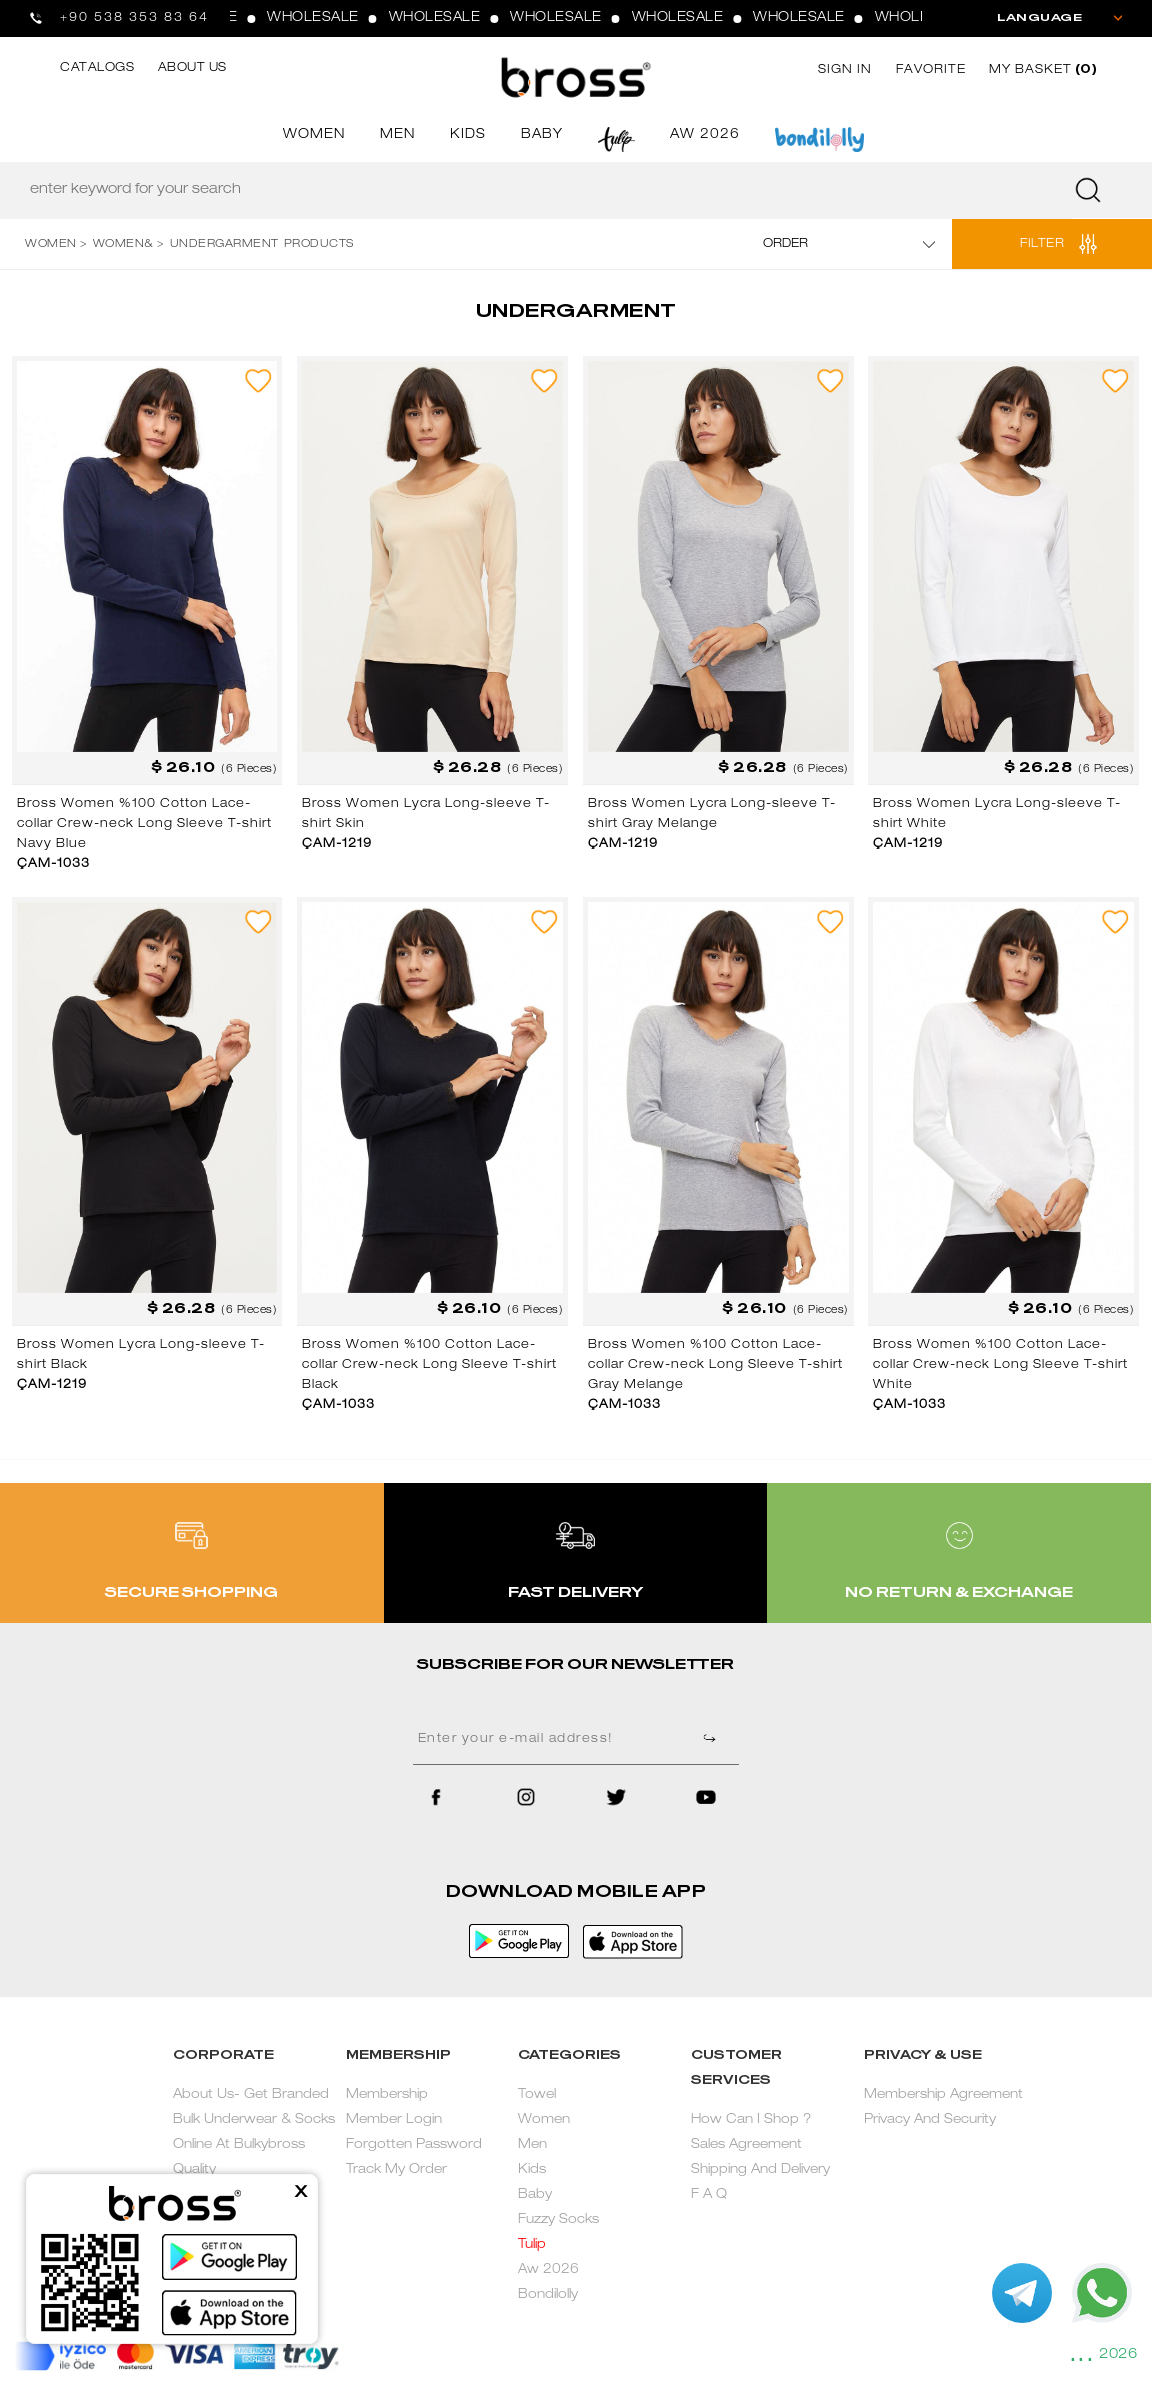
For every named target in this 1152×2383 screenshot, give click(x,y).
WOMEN (314, 135)
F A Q (709, 2195)
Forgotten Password (414, 2145)
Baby (535, 2195)
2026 (1118, 2355)
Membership (387, 2095)
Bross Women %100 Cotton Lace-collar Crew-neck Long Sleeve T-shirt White (1000, 1365)
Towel (537, 2095)
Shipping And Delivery (760, 2170)
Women (544, 2120)
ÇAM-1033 (53, 864)
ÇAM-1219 (337, 844)
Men (532, 2145)
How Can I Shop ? (751, 2120)
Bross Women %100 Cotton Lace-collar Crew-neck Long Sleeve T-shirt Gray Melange (715, 1365)
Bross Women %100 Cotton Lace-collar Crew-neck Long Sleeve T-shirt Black (429, 1365)
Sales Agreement (746, 2145)
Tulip (532, 2245)
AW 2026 (705, 135)
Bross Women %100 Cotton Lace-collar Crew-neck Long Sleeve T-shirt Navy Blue (144, 824)
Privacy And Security (930, 2120)
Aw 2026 (548, 2270)
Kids (532, 2170)
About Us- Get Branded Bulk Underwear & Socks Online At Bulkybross (254, 2120)
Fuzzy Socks (558, 2220)
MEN (397, 135)
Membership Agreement (943, 2095)
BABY (542, 135)
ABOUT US (192, 68)
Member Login (394, 2120)
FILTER (1042, 244)
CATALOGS (97, 68)
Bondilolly (548, 2295)
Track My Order (396, 2170)
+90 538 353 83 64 (134, 18)
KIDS (468, 135)
